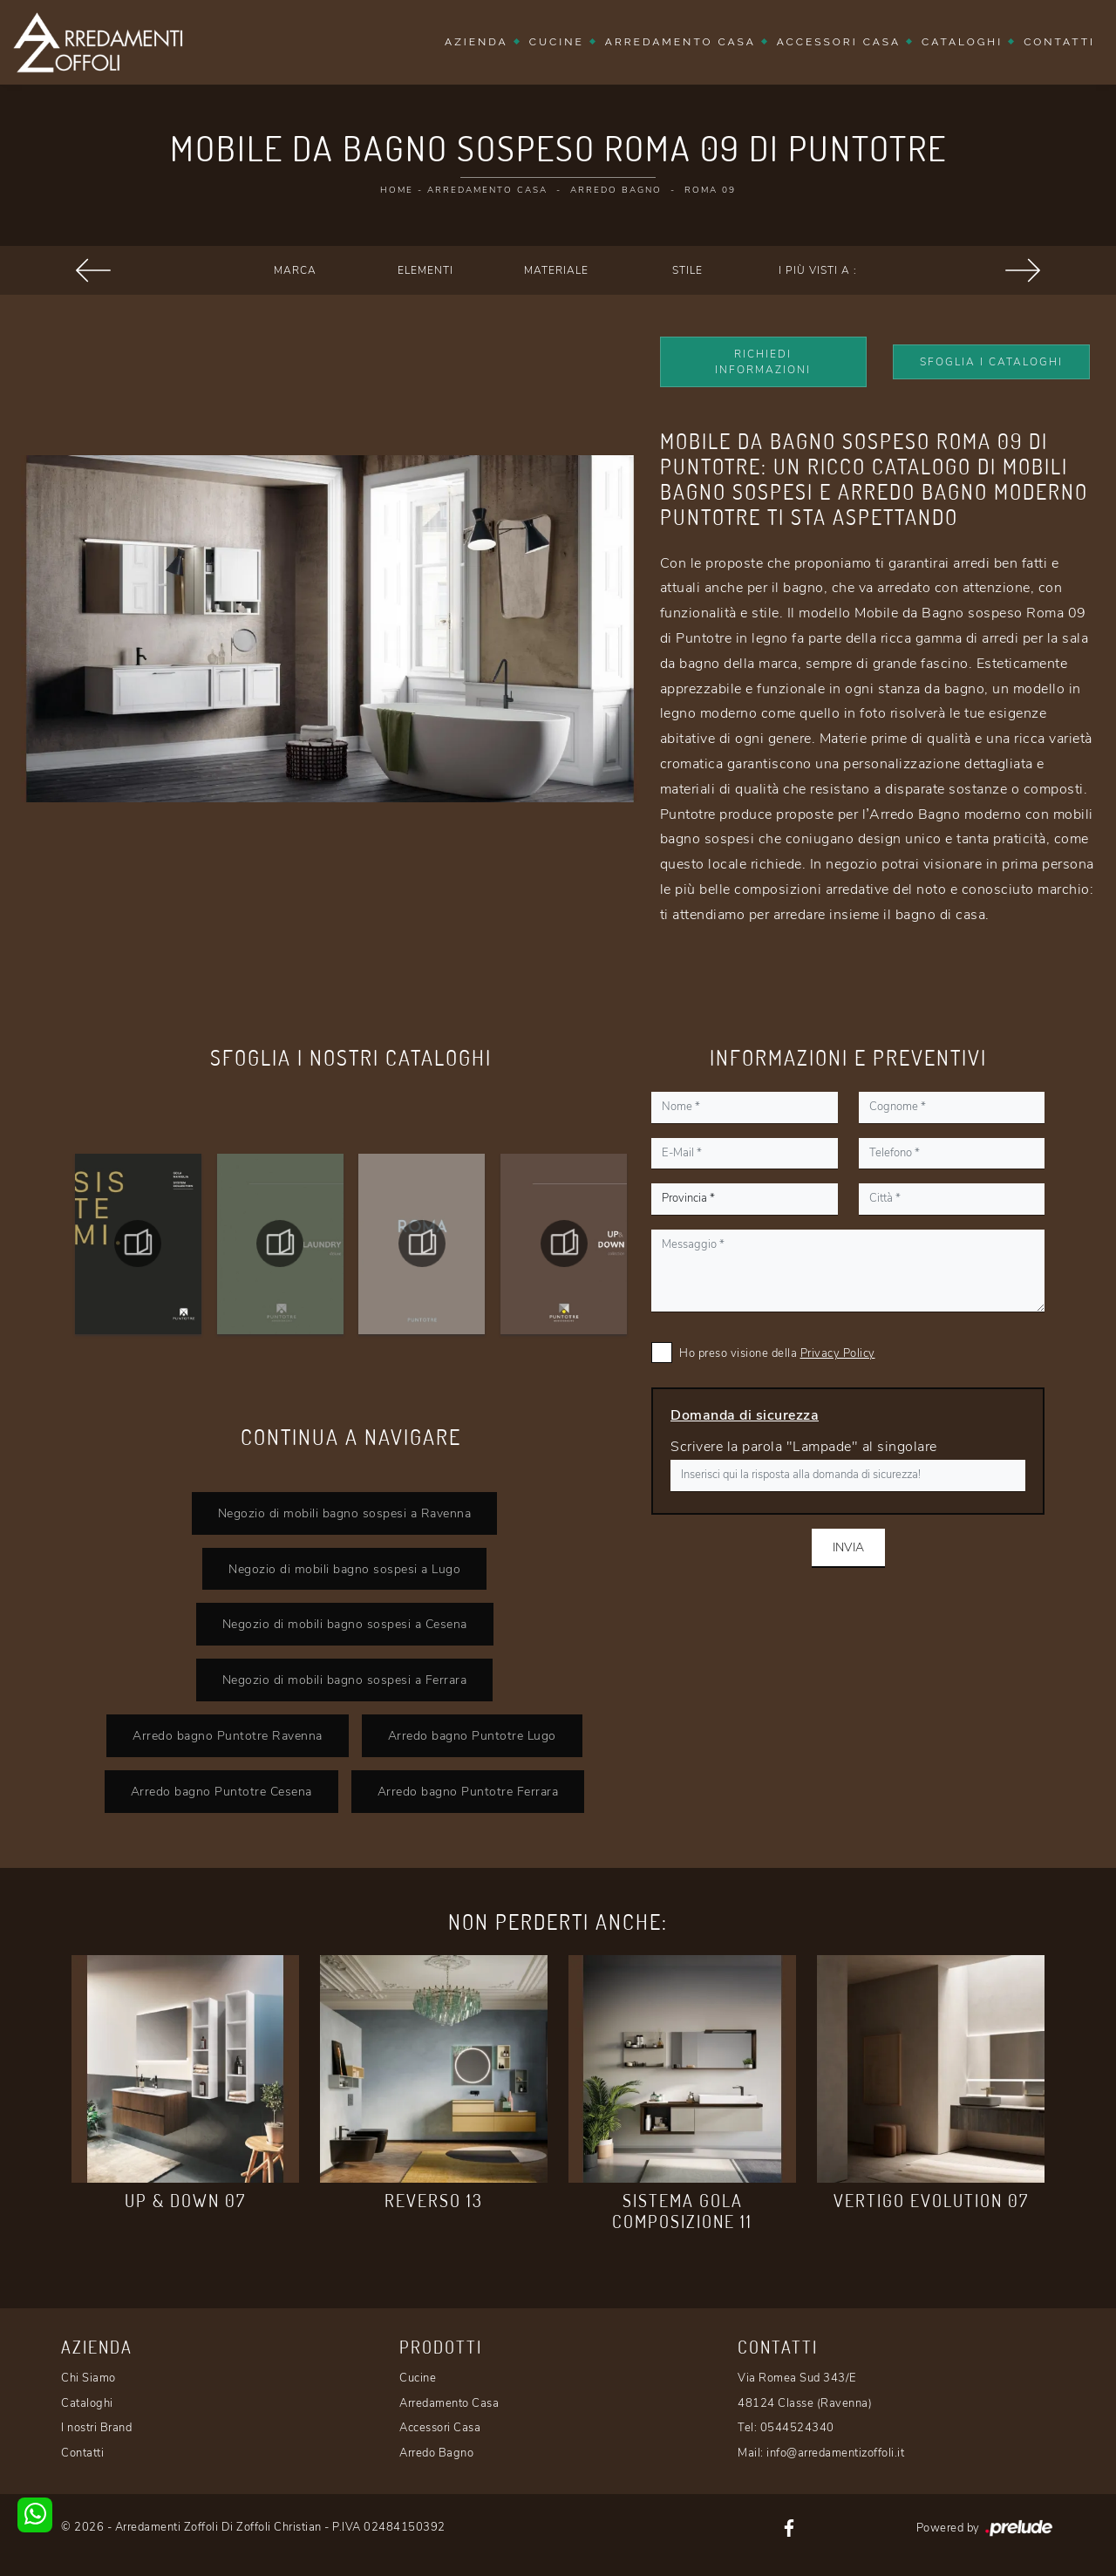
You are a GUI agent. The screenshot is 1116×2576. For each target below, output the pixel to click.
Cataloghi (962, 42)
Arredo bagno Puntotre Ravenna (228, 1735)
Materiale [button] (556, 270)
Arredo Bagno (616, 190)
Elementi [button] (425, 270)
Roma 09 (710, 190)
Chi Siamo (88, 2378)
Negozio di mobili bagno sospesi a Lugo (344, 1569)
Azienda (476, 42)
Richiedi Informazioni (763, 362)
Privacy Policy (837, 1353)
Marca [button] (295, 270)
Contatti (1059, 42)
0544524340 (797, 2428)
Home (396, 190)
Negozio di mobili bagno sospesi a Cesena (344, 1623)
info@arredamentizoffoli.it (835, 2453)
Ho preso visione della (777, 1353)
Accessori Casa (839, 42)
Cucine (556, 42)
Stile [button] (687, 270)
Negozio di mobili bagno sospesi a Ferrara (344, 1679)
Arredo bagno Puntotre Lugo (472, 1735)
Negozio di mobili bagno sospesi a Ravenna (345, 1513)
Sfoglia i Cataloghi (991, 362)
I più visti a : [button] (818, 270)
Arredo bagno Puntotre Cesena (221, 1791)
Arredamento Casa (680, 42)
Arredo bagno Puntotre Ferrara (468, 1791)
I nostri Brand (96, 2428)
